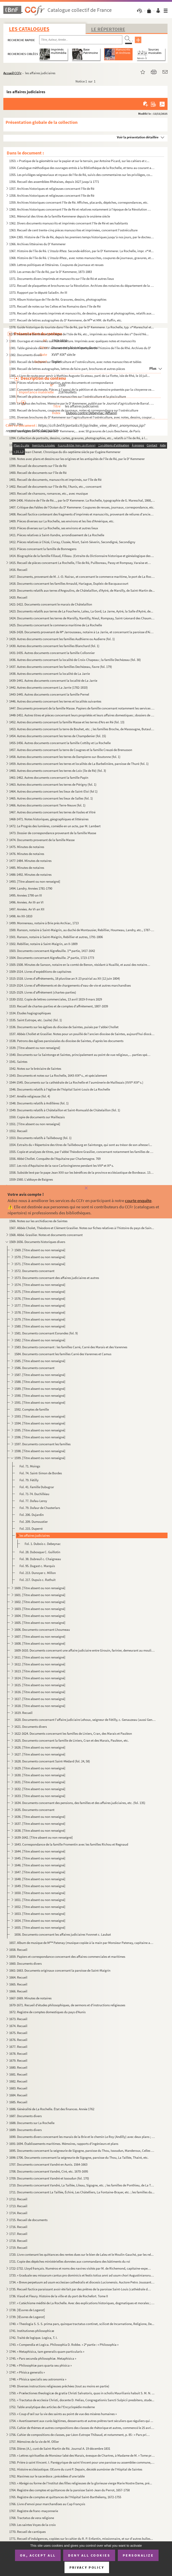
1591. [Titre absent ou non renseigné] (39, 1402)
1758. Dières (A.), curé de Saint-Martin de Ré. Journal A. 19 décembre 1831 (59, 2448)
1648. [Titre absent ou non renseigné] (39, 1879)
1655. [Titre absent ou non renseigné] (39, 1927)
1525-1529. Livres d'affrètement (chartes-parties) (42, 992)
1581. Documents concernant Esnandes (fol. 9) (46, 1333)
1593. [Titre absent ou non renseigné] (39, 1416)
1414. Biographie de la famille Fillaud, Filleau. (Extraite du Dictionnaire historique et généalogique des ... (81, 556)
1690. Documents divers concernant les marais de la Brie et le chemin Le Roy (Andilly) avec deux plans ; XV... (82, 2137)
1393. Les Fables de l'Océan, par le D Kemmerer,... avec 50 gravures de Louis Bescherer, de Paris (74, 431)
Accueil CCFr (12, 73)
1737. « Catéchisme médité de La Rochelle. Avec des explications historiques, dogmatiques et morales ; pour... (82, 2303)
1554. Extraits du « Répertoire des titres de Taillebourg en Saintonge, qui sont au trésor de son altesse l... (80, 1145)
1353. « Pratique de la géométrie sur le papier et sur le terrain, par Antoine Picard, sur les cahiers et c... (79, 161)
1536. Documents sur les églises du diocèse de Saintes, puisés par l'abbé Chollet (63, 1027)
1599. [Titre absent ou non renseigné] (39, 1458)
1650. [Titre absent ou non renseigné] (39, 1893)
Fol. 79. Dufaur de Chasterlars (39, 1508)
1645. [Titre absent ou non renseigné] (39, 1858)
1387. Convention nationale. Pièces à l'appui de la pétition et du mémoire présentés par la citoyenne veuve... (82, 389)
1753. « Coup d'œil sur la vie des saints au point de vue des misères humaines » (63, 2414)
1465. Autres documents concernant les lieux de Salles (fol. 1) (51, 798)
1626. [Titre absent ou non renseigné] (39, 1747)
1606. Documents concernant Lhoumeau (42, 1629)
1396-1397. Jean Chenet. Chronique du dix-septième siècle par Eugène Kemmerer (64, 452)
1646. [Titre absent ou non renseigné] (39, 1865)
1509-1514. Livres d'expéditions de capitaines (40, 971)
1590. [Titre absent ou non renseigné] (39, 1395)
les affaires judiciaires (34, 1535)
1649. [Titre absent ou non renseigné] (39, 1886)
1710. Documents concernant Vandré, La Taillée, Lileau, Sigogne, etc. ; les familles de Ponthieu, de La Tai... (82, 2185)
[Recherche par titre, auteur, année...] (80, 39)
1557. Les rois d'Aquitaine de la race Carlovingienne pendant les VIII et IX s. (61, 1165)
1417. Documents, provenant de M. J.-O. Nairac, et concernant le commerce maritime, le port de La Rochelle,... (82, 576)
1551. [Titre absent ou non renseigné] (34, 1124)
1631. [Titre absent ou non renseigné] (39, 1782)
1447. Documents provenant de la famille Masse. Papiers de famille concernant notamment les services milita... (82, 708)
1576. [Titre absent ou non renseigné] (39, 1298)
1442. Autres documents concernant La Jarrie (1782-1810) (48, 687)
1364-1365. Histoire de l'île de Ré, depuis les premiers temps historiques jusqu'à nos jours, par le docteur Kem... (82, 237)
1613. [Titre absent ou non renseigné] (39, 1671)
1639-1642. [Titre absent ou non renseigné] (43, 1837)
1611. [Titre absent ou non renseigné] (39, 1657)
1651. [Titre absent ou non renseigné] (39, 1900)
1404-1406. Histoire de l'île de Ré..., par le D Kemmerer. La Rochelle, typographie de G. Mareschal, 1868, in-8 (82, 500)
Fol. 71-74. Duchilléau (34, 1494)
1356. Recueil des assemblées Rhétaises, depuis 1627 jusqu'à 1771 (54, 181)
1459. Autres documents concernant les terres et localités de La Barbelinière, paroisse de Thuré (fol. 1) (79, 764)
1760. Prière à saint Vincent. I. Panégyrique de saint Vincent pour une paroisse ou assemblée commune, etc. (82, 2462)
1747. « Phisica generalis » (27, 2372)
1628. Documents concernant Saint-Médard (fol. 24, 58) (52, 1761)
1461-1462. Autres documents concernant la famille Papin (48, 777)
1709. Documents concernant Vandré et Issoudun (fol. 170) (49, 2178)
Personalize (138, 2555)
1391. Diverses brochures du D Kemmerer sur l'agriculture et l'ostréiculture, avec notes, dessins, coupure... (82, 417)
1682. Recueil (18, 2081)
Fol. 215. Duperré (31, 1528)
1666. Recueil (18, 1991)
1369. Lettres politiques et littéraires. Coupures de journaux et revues (56, 265)
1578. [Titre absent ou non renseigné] (39, 1312)
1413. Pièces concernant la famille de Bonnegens (42, 549)
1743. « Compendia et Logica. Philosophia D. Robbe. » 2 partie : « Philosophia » (63, 2344)
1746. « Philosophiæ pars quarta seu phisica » (40, 2365)
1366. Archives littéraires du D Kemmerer (37, 244)
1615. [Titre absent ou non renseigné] (39, 1685)
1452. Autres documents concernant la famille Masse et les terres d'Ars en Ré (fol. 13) (67, 722)
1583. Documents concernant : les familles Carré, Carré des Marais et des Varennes (70, 1347)
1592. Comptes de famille (31, 1409)
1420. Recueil (18, 597)
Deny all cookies (89, 2555)
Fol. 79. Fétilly (29, 1480)
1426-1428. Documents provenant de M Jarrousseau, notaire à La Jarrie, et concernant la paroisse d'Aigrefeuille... (82, 632)
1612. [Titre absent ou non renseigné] (39, 1664)
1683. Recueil (18, 2088)
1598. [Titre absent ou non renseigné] (39, 1451)
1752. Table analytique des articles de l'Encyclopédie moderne (52, 2407)
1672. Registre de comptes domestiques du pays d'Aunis (47, 2012)
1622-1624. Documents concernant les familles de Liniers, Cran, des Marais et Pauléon (73, 1733)
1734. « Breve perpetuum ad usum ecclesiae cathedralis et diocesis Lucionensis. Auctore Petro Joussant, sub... (82, 2282)
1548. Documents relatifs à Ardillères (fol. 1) (39, 1103)
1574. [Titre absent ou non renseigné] (39, 1285)
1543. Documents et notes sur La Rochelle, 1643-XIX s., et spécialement (58, 1075)
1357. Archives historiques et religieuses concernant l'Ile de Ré (51, 188)
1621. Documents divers (30, 1726)
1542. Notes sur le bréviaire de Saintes (35, 1068)
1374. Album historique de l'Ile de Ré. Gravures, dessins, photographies (57, 299)
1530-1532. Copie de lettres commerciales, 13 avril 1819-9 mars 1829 (55, 999)
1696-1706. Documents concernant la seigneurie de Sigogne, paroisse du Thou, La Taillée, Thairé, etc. (78, 2157)
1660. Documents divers (25, 1963)
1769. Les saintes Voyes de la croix (32, 2525)
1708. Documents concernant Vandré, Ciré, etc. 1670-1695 (48, 2171)
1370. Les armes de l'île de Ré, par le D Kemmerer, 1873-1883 (50, 271)
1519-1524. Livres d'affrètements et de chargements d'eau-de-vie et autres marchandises (70, 985)
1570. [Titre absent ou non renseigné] (39, 1257)
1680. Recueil (18, 2067)
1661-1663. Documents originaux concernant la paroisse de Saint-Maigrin (59, 1970)
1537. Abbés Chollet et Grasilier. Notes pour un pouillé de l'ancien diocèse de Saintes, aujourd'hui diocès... (82, 1034)
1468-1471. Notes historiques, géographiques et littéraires (48, 819)
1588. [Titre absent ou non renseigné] (39, 1382)
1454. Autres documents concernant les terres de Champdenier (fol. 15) (57, 736)
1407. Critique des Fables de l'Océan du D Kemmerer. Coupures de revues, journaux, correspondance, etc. (81, 507)
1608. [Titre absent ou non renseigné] (39, 1643)
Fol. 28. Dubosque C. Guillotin (39, 1552)
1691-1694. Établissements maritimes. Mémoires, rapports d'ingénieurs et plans (63, 2143)
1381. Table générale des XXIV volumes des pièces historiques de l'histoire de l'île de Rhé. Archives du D (80, 348)
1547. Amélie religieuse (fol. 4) (29, 1096)
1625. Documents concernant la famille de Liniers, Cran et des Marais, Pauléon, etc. (71, 1740)
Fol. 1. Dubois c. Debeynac (43, 1544)
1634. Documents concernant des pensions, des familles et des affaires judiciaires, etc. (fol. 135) (79, 1803)
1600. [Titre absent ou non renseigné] (39, 1588)
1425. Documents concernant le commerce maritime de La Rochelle (55, 625)
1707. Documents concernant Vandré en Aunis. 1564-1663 (48, 2164)
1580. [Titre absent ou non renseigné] (39, 1326)
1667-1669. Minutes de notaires (30, 1998)
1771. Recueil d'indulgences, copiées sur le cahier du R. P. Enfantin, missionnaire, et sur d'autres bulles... (81, 2538)
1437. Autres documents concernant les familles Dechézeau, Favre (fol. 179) (60, 667)
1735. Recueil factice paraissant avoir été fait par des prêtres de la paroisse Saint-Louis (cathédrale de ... (80, 2289)
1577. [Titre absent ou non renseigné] (39, 1305)
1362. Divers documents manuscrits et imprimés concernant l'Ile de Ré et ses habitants (68, 223)
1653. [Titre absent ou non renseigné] (39, 1913)
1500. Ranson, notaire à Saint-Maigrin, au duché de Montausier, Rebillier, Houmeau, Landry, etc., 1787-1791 (82, 930)
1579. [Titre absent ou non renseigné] (39, 1319)
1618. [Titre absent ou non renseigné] (39, 1706)
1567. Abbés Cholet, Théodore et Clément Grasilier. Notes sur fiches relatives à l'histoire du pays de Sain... (81, 1228)
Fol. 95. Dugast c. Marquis (37, 1566)
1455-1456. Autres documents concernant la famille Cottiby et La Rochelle (60, 743)
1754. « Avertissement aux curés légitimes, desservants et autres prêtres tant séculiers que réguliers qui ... (81, 2421)
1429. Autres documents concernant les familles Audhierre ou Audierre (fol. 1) (62, 639)
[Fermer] (86, 1188)
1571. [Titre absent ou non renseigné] (39, 1264)
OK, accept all (38, 2555)
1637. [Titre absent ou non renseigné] (39, 1823)
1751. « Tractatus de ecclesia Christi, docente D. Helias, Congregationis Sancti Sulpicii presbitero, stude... (81, 2400)
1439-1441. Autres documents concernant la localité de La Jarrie (53, 680)
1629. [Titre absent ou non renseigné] (39, 1768)
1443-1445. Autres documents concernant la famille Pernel (49, 694)
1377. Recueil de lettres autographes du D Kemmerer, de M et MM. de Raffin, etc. (65, 320)
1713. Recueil (18, 2206)
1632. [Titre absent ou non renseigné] (39, 1789)
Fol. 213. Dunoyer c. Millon (37, 1573)
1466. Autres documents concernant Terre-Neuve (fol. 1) (47, 805)
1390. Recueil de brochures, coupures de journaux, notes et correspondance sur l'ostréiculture (73, 410)
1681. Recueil (18, 2074)
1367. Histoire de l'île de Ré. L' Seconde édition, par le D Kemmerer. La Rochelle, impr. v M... (81, 251)
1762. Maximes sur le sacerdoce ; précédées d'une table (47, 2476)
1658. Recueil (18, 1949)
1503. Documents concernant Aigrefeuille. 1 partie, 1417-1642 (52, 950)
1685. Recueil (18, 2102)
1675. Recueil (18, 2033)
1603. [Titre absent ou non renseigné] (39, 1609)
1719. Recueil (18, 2247)
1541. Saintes (18, 1061)
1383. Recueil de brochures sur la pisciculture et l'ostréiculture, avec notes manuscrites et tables (75, 362)
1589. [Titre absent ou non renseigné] (39, 1388)
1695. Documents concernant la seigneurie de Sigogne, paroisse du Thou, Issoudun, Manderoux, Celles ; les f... (82, 2150)
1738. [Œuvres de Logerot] (27, 2310)
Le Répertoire (108, 29)
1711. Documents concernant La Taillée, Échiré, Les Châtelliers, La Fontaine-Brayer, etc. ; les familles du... (82, 2192)
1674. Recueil (18, 2026)
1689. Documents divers (25, 2130)
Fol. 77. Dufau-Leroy (33, 1501)
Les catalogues (29, 28)
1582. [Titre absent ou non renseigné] (39, 1340)
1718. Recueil (18, 2240)
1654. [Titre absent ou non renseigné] (39, 1920)
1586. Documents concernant (34, 1368)
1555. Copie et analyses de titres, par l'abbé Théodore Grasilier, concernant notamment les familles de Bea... (82, 1152)
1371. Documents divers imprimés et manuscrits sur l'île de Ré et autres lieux (61, 278)
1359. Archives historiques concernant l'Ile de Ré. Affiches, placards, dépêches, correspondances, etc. (78, 202)
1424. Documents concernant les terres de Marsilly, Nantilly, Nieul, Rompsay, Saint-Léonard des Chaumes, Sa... (82, 618)
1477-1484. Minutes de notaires (30, 861)
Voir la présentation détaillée (138, 137)
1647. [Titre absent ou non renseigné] (39, 1872)
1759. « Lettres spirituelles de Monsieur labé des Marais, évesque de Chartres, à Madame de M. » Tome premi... (82, 2455)
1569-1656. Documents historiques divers (37, 1242)
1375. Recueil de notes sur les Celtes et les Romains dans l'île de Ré (55, 306)
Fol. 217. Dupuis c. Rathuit (37, 1580)
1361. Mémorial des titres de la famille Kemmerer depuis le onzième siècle (59, 216)
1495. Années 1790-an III (25, 895)
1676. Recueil (18, 2040)
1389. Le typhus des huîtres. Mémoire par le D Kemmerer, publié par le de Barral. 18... (82, 403)
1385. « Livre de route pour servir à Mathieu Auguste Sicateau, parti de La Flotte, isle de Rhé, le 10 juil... (79, 375)
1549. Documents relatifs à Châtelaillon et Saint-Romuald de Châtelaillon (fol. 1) (64, 1110)
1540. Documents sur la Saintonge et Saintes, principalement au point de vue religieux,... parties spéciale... (80, 1055)
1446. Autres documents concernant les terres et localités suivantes (55, 701)
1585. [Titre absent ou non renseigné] (39, 1361)
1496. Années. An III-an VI (26, 902)
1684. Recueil (18, 2095)
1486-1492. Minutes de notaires (30, 874)
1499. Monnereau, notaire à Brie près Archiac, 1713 (44, 923)
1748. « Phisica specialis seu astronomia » (37, 2379)
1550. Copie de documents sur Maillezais (37, 1117)
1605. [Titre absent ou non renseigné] (39, 1622)
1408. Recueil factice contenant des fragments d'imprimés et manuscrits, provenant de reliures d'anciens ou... (82, 514)
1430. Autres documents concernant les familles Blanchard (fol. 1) (54, 646)
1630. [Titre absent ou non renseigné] (39, 1775)
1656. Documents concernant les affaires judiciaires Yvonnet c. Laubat (62, 1934)
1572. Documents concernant (34, 1271)
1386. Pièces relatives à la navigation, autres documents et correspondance (61, 382)
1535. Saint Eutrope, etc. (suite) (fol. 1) (35, 1020)
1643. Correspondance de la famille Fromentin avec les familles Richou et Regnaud (71, 1844)
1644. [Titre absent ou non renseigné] (39, 1851)
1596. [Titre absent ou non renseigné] (39, 1437)
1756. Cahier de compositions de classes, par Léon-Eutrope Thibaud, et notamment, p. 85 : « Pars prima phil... (80, 2435)
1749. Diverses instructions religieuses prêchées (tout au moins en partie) (59, 2386)
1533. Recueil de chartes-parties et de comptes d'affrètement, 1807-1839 (58, 1006)
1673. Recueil (18, 2019)
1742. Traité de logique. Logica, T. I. (33, 2337)
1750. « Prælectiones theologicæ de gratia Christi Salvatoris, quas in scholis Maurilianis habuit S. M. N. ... (82, 2393)
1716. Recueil (18, 2227)
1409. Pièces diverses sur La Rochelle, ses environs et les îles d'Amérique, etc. (61, 521)
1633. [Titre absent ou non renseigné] (39, 1796)
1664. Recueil (18, 1977)
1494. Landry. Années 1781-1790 (30, 888)
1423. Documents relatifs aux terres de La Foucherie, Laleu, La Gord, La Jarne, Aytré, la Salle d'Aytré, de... (81, 611)
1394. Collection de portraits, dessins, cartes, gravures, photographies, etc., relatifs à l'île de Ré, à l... (78, 438)
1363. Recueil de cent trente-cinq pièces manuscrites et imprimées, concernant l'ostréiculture (73, 230)
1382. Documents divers (25, 355)
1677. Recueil (18, 2046)
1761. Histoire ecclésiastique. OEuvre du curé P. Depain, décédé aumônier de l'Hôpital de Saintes (75, 2469)
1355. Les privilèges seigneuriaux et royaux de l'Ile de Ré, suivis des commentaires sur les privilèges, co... (81, 175)
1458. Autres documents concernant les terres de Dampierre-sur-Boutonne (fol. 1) (64, 757)
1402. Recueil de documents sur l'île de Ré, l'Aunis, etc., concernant (55, 486)
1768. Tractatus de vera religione (31, 2518)
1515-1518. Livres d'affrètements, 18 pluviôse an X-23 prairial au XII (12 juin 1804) (64, 978)
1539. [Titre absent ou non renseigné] (34, 1048)
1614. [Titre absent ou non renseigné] (39, 1678)
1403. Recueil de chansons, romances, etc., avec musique (48, 493)
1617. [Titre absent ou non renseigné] (39, 1699)
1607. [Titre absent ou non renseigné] (39, 1636)
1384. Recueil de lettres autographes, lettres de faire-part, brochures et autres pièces (67, 369)
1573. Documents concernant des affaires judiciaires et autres (56, 1278)
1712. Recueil (18, 2199)
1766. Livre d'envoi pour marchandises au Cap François (47, 2504)
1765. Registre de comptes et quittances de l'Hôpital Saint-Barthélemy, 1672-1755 (65, 2497)
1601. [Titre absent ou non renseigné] (39, 1595)
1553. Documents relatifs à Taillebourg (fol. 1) (40, 1138)
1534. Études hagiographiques (30, 1013)
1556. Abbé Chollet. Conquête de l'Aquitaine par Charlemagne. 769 (55, 1158)
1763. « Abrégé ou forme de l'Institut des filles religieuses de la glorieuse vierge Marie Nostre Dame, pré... (80, 2483)
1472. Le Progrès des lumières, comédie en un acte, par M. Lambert (55, 826)
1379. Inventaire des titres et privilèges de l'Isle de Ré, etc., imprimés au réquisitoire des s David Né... (79, 334)
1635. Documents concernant (34, 1810)
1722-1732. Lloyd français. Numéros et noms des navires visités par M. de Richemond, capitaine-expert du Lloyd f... (80, 2268)
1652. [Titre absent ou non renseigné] (39, 1907)
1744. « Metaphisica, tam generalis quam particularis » (46, 2351)
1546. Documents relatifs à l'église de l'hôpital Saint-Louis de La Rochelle (59, 1089)
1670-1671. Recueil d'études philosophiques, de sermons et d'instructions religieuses (67, 2005)
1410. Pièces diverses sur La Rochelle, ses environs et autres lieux (53, 528)
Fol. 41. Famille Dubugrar (36, 1487)
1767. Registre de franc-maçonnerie (33, 2511)
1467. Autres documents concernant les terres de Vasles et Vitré (52, 812)
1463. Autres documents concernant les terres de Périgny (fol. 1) (53, 784)
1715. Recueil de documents (28, 2220)
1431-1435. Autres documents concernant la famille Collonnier (52, 653)
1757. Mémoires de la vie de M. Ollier (34, 2441)
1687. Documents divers (25, 2116)
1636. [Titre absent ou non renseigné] (39, 1816)
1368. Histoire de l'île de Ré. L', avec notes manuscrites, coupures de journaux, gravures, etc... (82, 258)
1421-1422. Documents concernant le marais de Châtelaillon (50, 604)
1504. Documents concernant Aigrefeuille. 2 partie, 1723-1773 (51, 957)
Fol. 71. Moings (29, 1466)
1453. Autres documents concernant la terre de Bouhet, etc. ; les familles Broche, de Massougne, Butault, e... (82, 729)
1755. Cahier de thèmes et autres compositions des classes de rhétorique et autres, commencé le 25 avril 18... (82, 2428)
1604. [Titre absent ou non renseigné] (39, 1616)
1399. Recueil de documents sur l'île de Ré (38, 466)
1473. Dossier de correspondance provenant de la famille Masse (52, 833)
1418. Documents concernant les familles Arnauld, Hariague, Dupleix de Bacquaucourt (68, 583)
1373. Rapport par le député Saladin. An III (38, 292)
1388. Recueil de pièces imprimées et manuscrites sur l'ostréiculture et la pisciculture (67, 396)
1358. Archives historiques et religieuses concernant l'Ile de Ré (51, 195)
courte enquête (138, 1200)
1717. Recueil (18, 2234)
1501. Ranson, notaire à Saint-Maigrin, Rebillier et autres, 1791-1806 (56, 937)
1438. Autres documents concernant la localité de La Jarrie (49, 673)
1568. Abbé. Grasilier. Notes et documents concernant (46, 1235)
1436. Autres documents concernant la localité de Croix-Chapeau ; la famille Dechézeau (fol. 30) (75, 660)
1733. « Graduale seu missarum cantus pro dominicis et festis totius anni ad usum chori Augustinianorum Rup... (82, 2275)
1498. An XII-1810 (20, 916)
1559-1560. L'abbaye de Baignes (31, 1179)
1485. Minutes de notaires (26, 867)
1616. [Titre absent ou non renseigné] (39, 1692)
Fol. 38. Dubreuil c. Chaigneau (40, 1559)
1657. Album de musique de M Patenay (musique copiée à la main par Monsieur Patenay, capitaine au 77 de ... (82, 1942)
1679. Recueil (18, 2060)
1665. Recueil (18, 1984)
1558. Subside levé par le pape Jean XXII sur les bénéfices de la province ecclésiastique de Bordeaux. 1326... (82, 1172)
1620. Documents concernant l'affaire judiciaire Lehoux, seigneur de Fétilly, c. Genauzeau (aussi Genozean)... (84, 1719)
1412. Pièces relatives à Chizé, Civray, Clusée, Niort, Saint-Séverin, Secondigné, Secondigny (72, 542)
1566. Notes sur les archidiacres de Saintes (38, 1221)
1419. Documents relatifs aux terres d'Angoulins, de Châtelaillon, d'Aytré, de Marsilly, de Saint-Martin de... (82, 590)
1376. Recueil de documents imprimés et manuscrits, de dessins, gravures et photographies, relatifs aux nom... (82, 313)
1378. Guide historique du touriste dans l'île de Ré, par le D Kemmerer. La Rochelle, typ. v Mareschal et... (81, 327)
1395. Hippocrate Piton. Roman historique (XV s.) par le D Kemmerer (57, 445)
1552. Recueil (18, 1131)
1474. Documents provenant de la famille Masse (42, 840)
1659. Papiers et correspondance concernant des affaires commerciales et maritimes (67, 1956)
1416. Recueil (18, 570)
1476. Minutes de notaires (26, 854)
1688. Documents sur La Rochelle (31, 2123)
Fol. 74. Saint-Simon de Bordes (40, 1473)
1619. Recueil (23, 1713)
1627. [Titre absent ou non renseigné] (39, 1754)
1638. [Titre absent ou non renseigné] (39, 1830)
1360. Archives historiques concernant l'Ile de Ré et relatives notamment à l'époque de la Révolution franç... (80, 209)
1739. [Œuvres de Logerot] (27, 2317)
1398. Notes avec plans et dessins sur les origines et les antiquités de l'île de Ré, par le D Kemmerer (77, 458)
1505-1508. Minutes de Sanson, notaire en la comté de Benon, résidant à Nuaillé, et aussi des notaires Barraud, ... (80, 964)
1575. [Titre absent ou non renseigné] (39, 1291)
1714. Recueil (18, 2213)
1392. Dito (16, 424)
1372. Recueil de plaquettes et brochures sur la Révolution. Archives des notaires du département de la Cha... (82, 285)
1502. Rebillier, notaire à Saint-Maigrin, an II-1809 (43, 944)
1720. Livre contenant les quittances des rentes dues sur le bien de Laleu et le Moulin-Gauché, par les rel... (81, 2254)
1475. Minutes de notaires (26, 847)
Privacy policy (86, 2567)
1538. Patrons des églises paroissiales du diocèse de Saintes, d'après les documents (66, 1041)
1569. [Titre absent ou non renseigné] (39, 1250)
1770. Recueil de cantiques (27, 2532)
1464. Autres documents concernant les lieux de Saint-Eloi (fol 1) (53, 791)
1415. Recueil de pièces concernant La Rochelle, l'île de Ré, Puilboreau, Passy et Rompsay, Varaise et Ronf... (80, 563)
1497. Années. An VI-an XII (26, 909)
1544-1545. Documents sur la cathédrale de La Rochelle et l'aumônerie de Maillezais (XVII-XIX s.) (76, 1082)
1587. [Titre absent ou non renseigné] (39, 1375)
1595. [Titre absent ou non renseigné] (39, 1430)
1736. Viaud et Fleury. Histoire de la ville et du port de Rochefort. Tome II (58, 2296)
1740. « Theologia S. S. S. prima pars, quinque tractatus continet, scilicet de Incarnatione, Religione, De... (81, 2324)
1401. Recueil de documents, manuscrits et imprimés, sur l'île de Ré (55, 479)
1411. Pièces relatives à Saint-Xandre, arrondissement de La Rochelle (56, 535)
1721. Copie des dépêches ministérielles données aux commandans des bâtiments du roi (69, 2261)
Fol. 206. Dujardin (31, 1515)
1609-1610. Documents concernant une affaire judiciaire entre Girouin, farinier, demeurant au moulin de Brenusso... (84, 1650)
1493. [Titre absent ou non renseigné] (34, 881)
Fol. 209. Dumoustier (33, 1521)
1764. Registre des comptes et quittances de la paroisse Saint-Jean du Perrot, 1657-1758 (69, 2490)
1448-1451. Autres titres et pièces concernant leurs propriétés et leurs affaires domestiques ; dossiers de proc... (82, 715)
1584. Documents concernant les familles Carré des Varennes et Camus (62, 1354)
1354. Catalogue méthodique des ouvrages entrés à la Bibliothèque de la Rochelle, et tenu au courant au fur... (82, 168)
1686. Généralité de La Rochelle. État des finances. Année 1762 (51, 2109)
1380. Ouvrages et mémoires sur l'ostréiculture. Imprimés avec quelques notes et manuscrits (72, 341)
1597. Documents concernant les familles (42, 1444)
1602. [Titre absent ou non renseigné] (39, 1602)
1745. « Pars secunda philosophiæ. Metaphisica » (42, 2358)
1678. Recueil (18, 2053)
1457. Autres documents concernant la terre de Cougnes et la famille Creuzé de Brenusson (70, 750)
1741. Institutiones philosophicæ (31, 2331)
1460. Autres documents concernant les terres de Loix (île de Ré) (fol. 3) (57, 770)
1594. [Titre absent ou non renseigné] (39, 1423)
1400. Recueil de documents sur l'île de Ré (38, 472)
